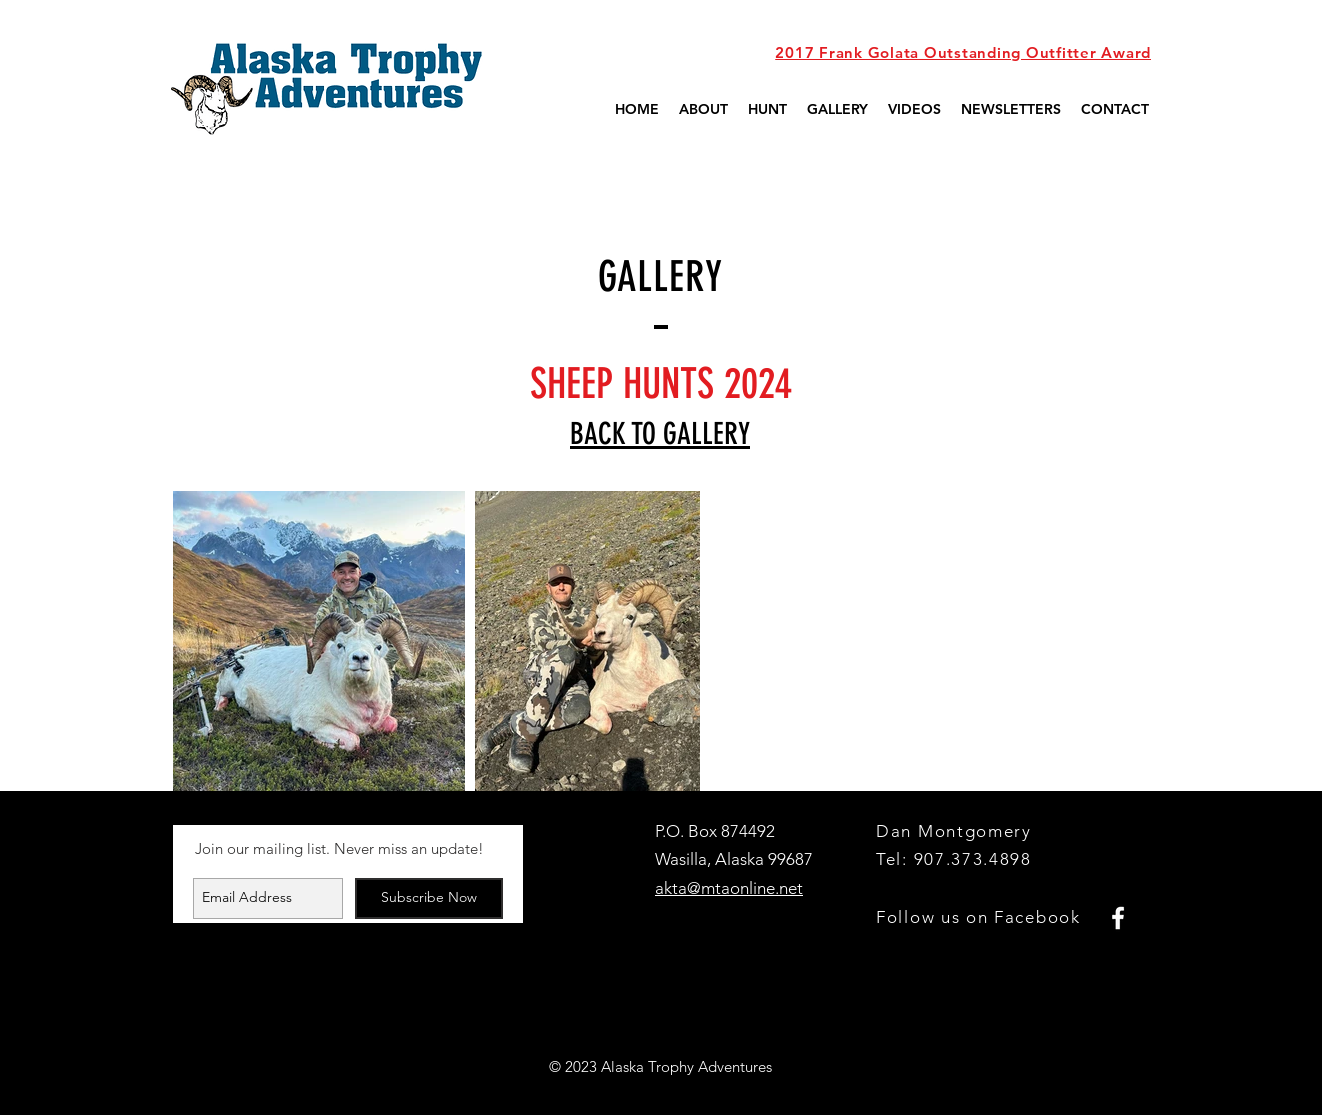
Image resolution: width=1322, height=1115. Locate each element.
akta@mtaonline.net (729, 888)
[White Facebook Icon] (1118, 918)
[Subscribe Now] (429, 898)
